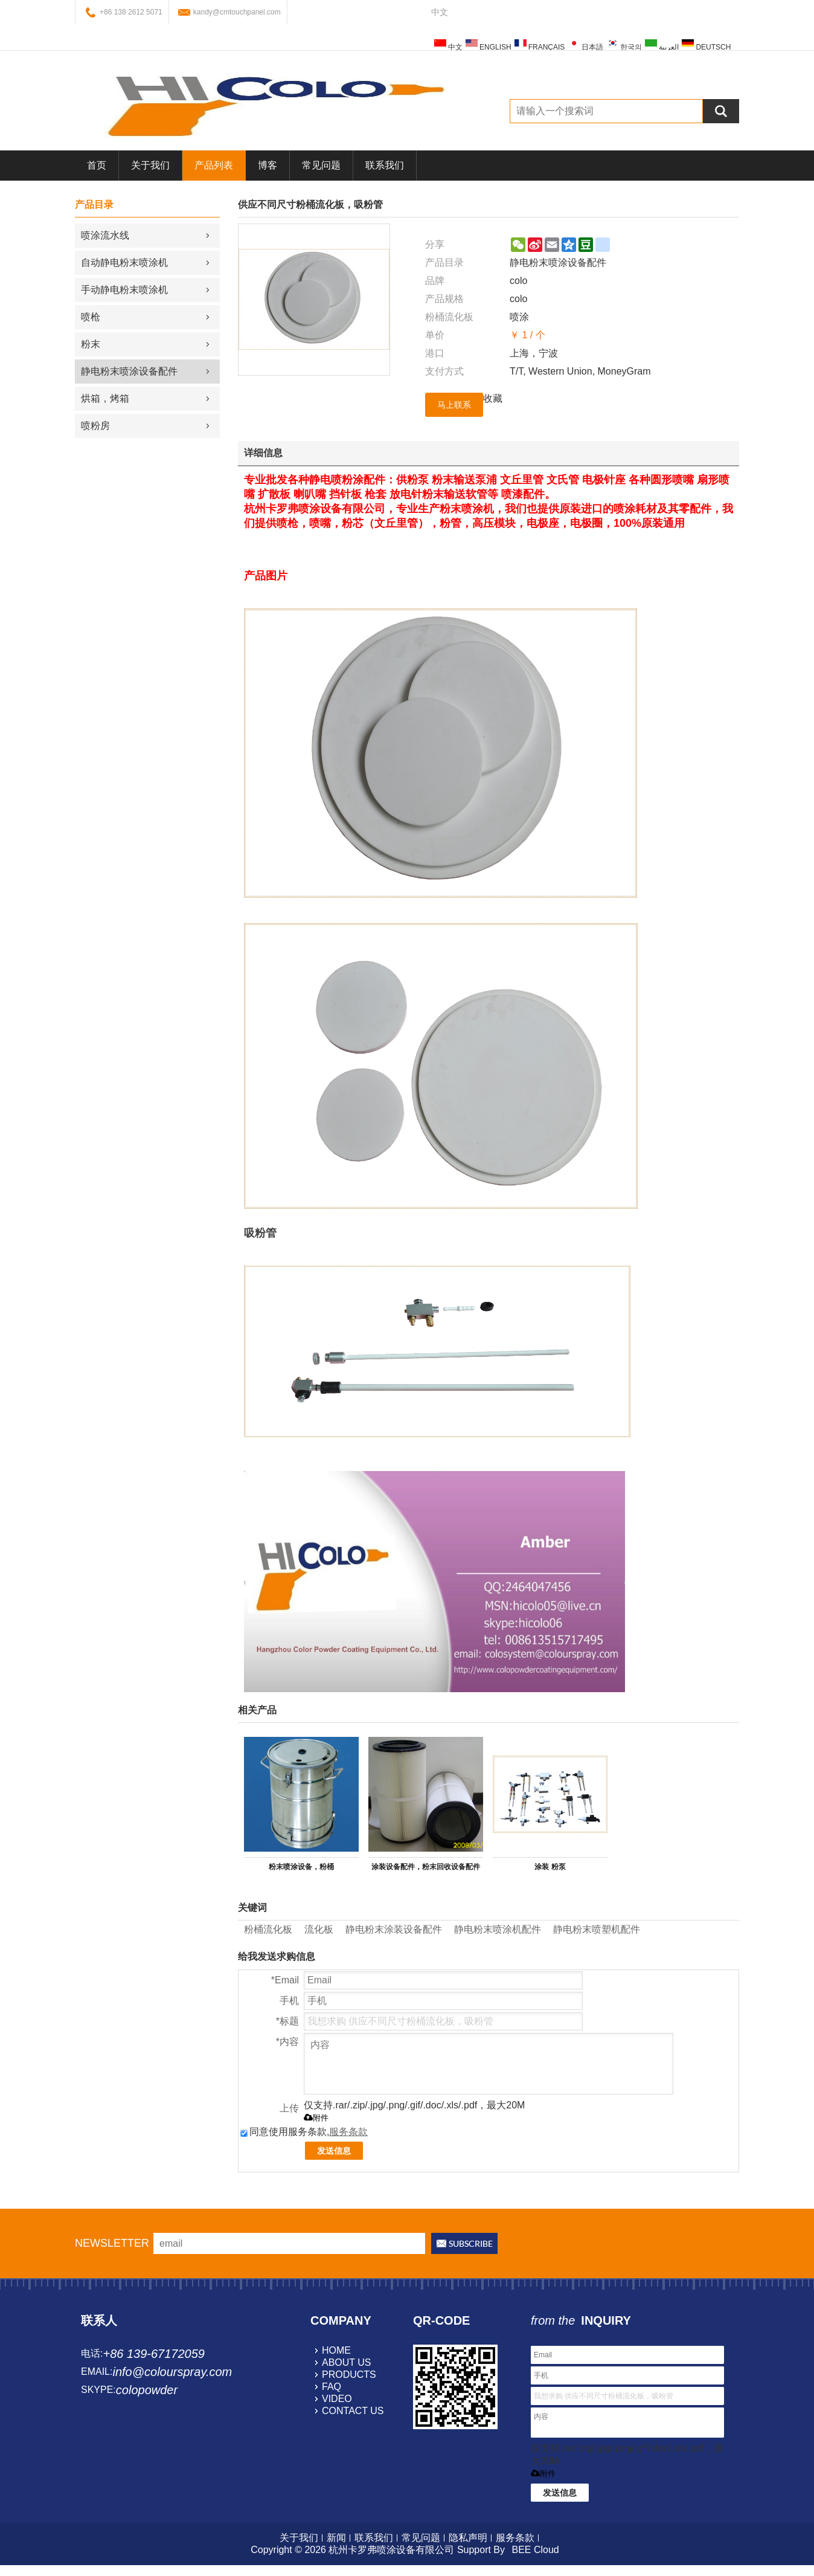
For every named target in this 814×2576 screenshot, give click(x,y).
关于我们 (150, 165)
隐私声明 (468, 2538)
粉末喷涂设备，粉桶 (301, 1867)
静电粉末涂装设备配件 (393, 1929)
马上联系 (454, 405)
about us (346, 2362)
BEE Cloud (535, 2550)
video (337, 2399)
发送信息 (334, 2151)
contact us (353, 2411)
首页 (96, 165)
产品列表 (213, 165)
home (336, 2350)
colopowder (147, 2390)
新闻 (336, 2538)
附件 (316, 2117)
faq (331, 2386)
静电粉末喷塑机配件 (596, 1929)
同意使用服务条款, (304, 2132)
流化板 (318, 1929)
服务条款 (348, 2132)
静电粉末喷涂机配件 (497, 1929)
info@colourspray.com (172, 2371)
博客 (267, 165)
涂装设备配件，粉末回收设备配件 (425, 1867)
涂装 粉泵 (549, 1867)
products (349, 2374)
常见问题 (321, 165)
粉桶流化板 (268, 1929)
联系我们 (384, 165)
